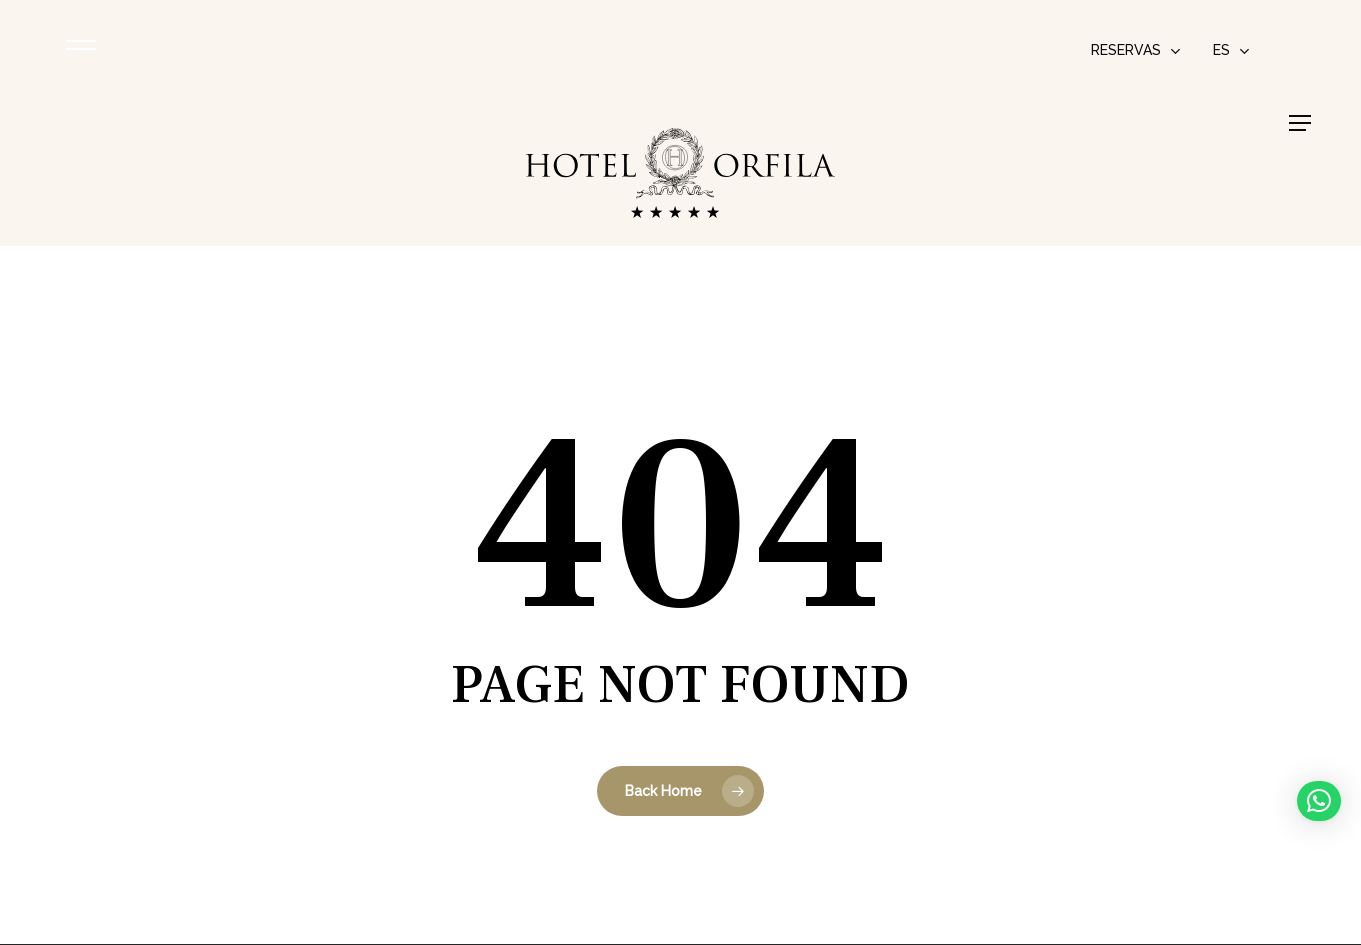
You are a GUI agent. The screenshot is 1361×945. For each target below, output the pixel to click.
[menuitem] (1231, 50)
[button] (1300, 123)
